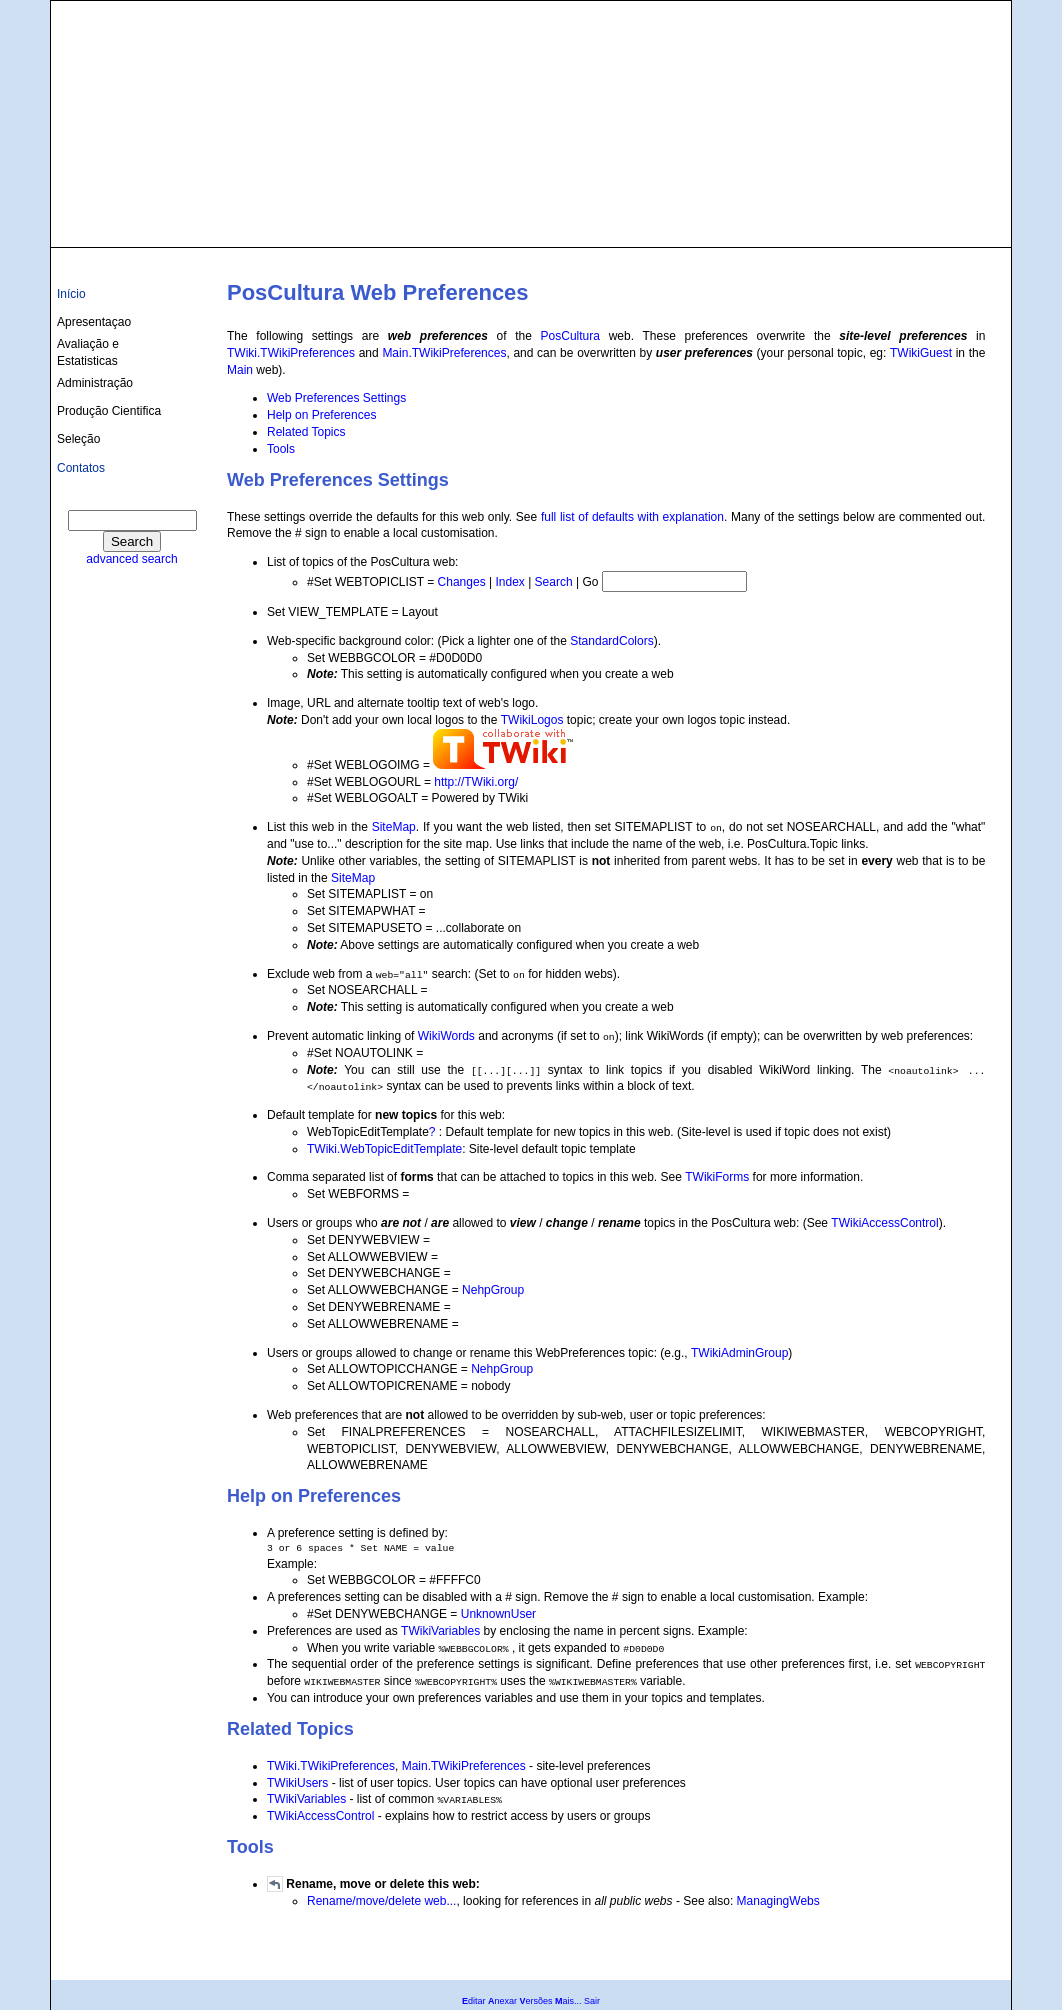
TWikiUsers (297, 1783)
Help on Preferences (321, 415)
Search (554, 582)
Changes (462, 582)
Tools (281, 449)
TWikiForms (717, 1177)
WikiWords (446, 1036)
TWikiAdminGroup (739, 1353)
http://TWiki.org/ (476, 782)
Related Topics (306, 432)
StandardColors (611, 641)
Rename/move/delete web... (381, 1901)
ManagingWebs (778, 1901)
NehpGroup (493, 1290)
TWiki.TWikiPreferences (291, 353)
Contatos (81, 468)
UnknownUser (498, 1614)
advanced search (131, 559)
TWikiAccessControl (884, 1223)
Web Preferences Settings (336, 398)
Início (71, 294)
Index (509, 582)
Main (240, 370)
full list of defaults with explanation (632, 517)
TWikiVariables (440, 1631)
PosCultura (570, 336)
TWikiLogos (532, 720)
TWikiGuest (921, 353)
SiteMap (394, 827)
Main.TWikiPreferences (444, 353)
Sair (592, 2001)
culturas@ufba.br (947, 222)
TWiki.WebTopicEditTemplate (384, 1149)
